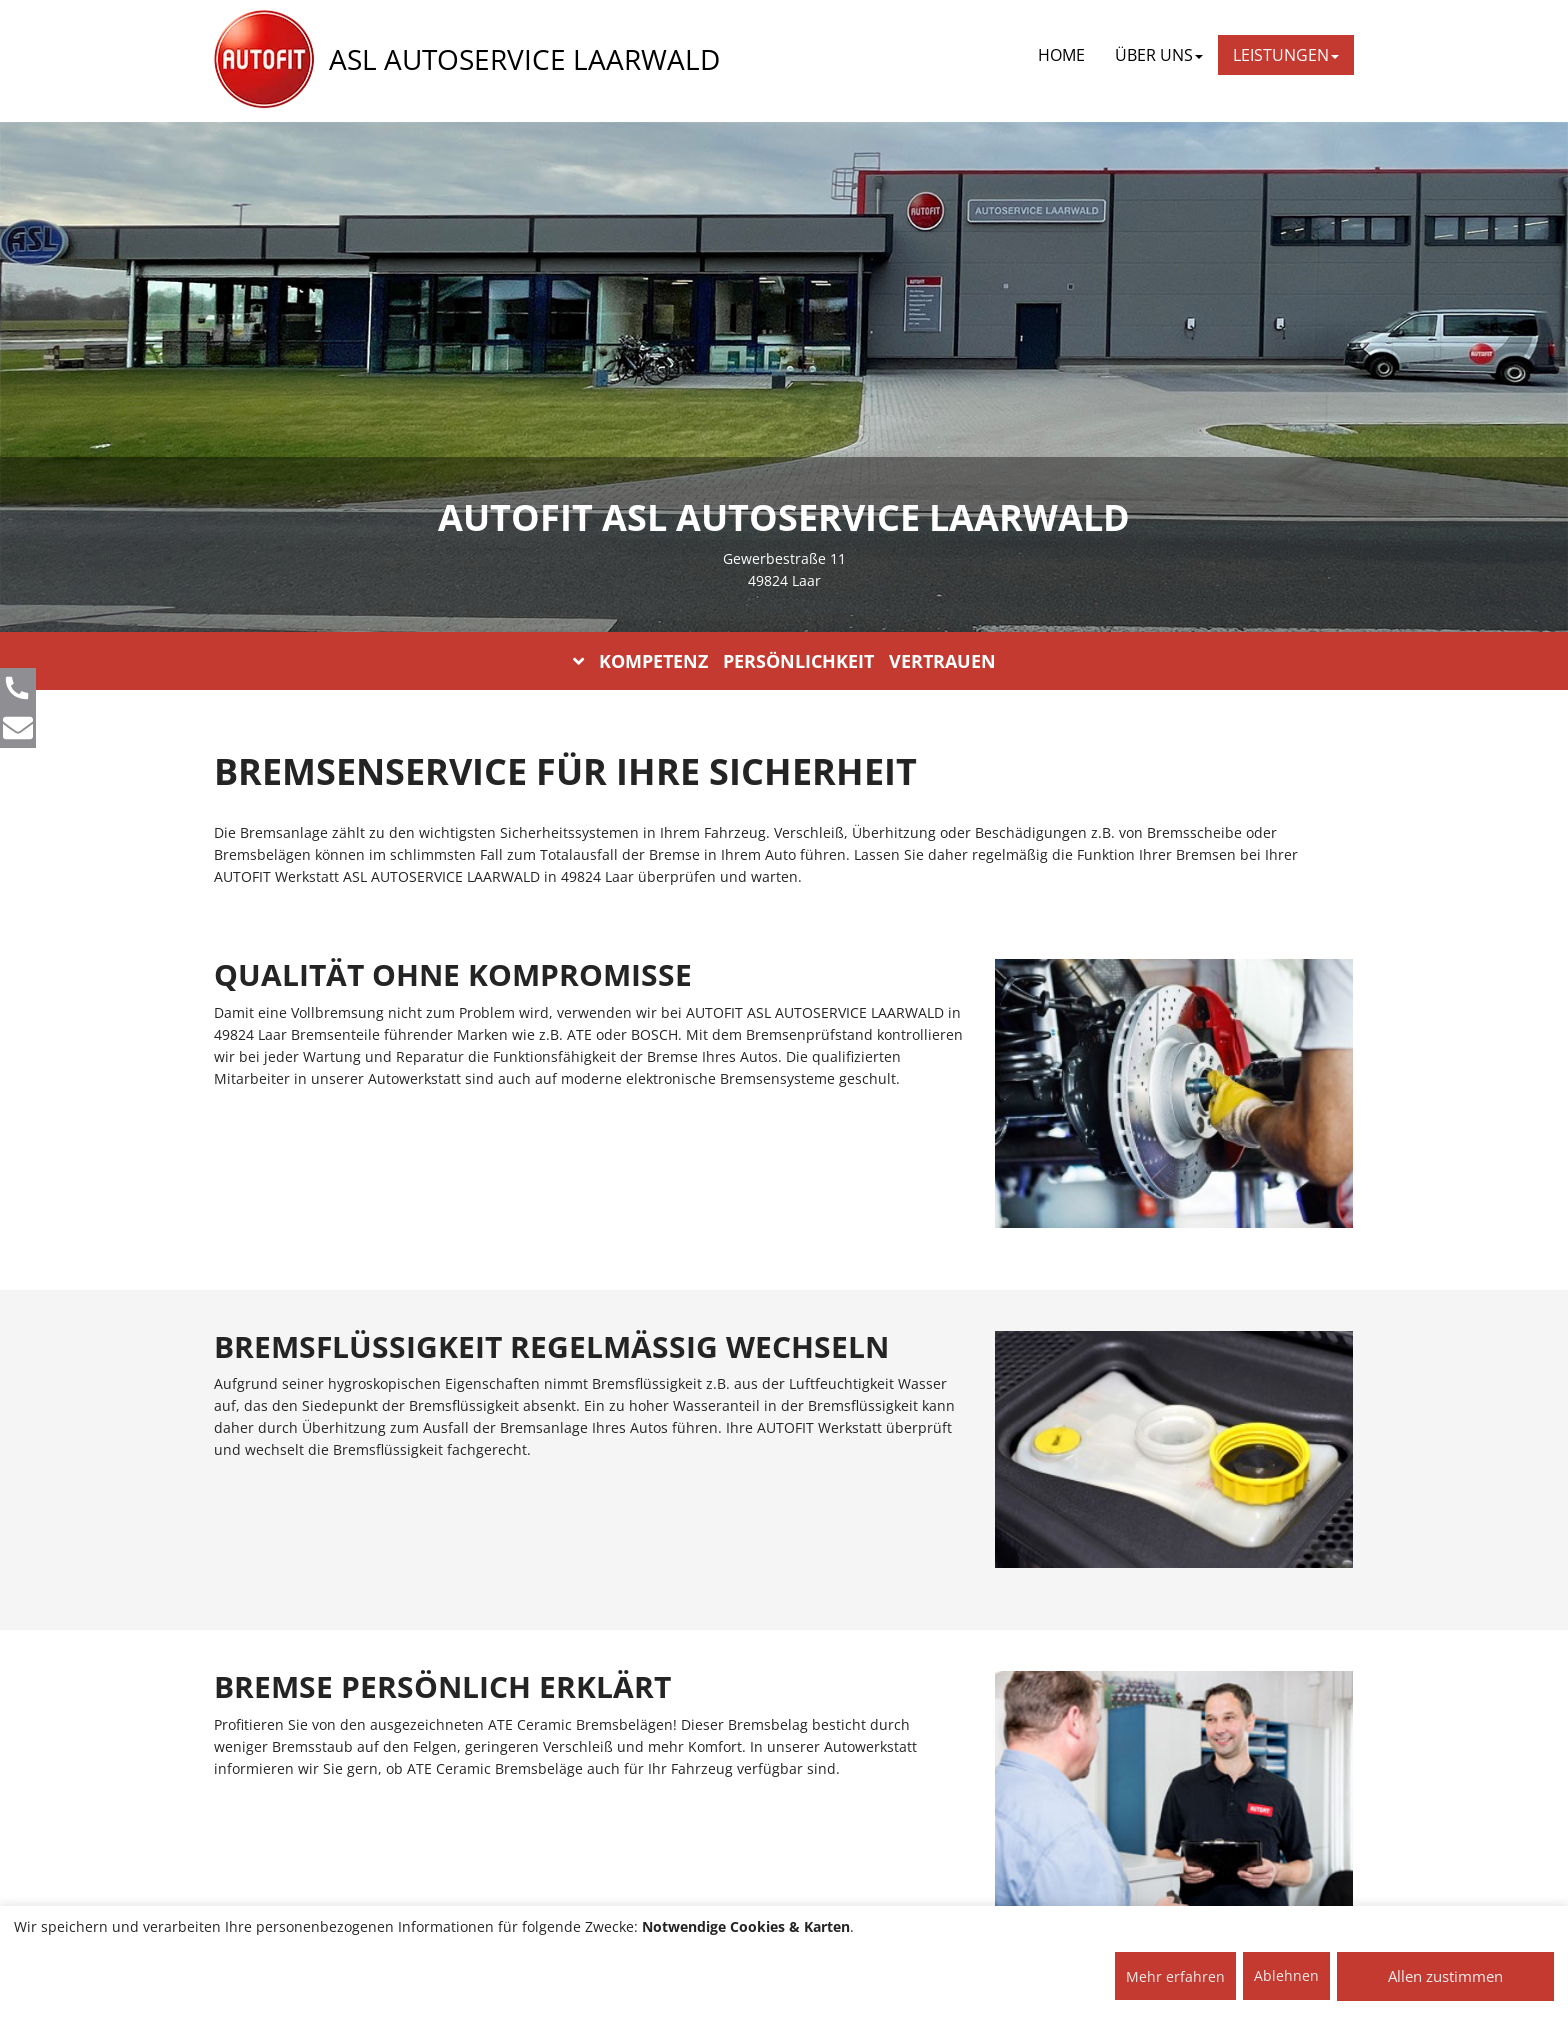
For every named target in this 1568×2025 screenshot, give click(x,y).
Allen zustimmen (1445, 1976)
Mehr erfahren (1175, 1976)
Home (1061, 55)
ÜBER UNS (1159, 55)
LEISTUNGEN (1286, 55)
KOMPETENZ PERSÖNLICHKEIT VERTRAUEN (784, 661)
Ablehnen (1286, 1975)
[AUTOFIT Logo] (264, 60)
